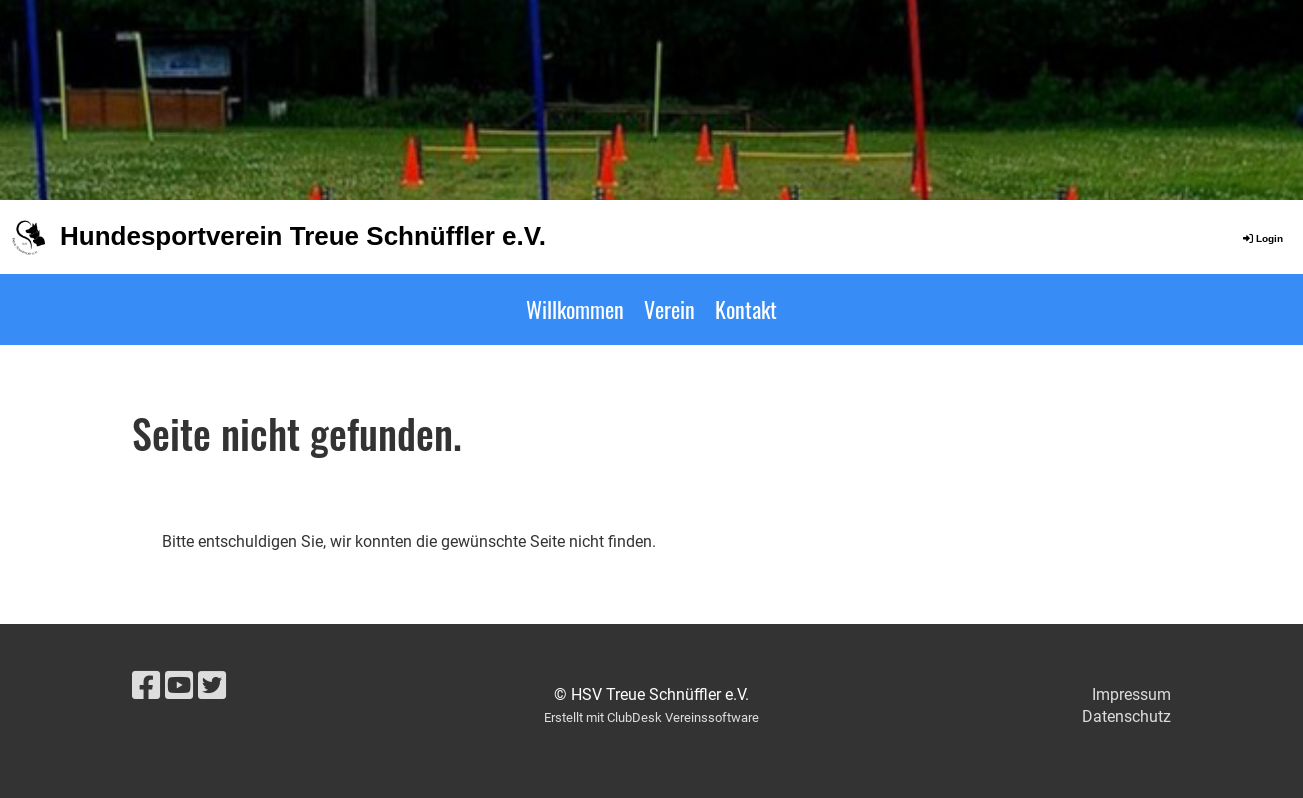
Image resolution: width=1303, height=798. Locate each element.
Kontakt (746, 309)
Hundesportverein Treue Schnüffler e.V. (303, 236)
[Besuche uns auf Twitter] (212, 686)
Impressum (1131, 694)
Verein (669, 309)
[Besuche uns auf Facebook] (146, 686)
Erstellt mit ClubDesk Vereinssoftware (651, 717)
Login (1261, 238)
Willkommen (575, 309)
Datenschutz (1126, 716)
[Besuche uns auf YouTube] (179, 686)
